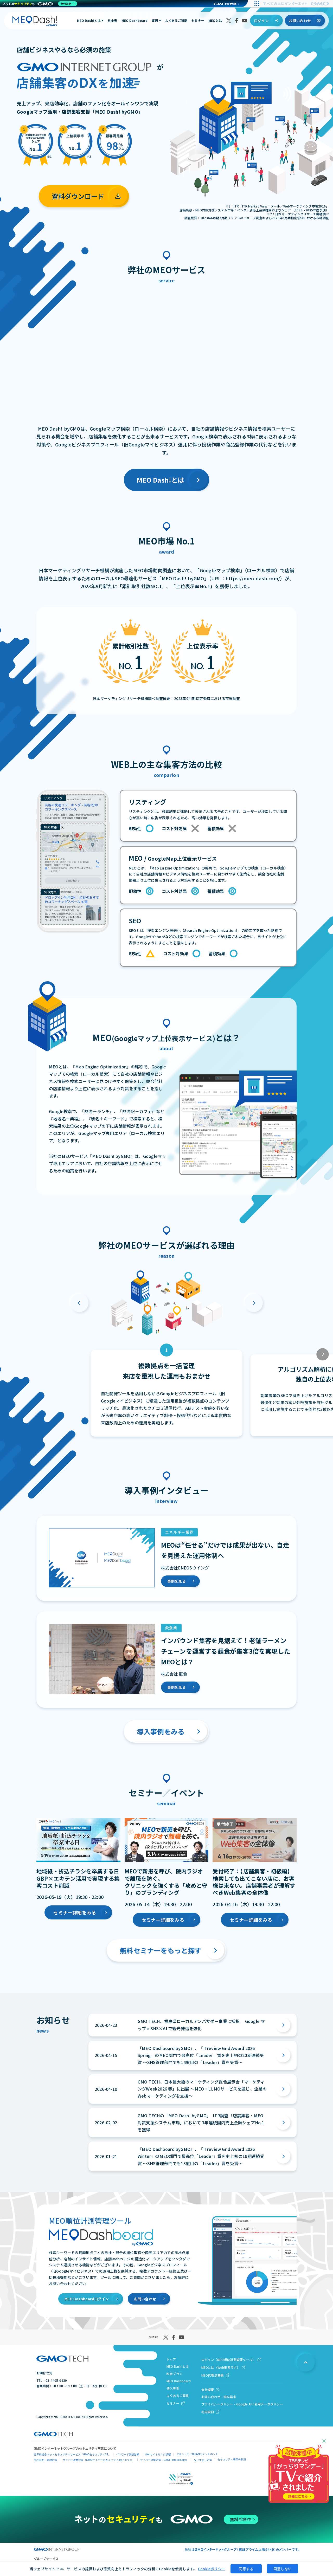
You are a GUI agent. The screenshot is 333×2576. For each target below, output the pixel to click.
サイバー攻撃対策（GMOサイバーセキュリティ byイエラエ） (99, 2459)
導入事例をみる (160, 1731)
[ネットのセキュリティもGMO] (40, 3)
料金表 (112, 20)
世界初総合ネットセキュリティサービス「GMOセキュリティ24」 (72, 2454)
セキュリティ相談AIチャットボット (197, 2453)
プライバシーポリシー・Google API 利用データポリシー (242, 2404)
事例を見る (176, 1581)
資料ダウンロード (78, 196)
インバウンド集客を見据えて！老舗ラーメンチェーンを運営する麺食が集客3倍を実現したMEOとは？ (225, 1651)
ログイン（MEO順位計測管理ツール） (228, 2359)
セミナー (197, 20)
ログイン (261, 20)
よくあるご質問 (176, 20)
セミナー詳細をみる (74, 1912)
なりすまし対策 (203, 2459)
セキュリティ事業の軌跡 (231, 2459)
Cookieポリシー (211, 2568)
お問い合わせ (300, 20)
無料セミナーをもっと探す (160, 1950)
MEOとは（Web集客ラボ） (220, 2367)
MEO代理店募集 (212, 2375)
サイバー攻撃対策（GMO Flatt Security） (164, 2459)
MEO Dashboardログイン (87, 2298)
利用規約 (207, 2412)
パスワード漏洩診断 (127, 2454)
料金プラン (174, 2373)
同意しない (282, 2568)
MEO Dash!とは (90, 20)
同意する (246, 2568)
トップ (171, 2359)
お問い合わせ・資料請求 (218, 2397)
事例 (156, 20)
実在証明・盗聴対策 (45, 2459)
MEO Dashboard (134, 20)
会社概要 (207, 2389)
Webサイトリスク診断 (158, 2454)
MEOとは (215, 20)
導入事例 (172, 2388)
